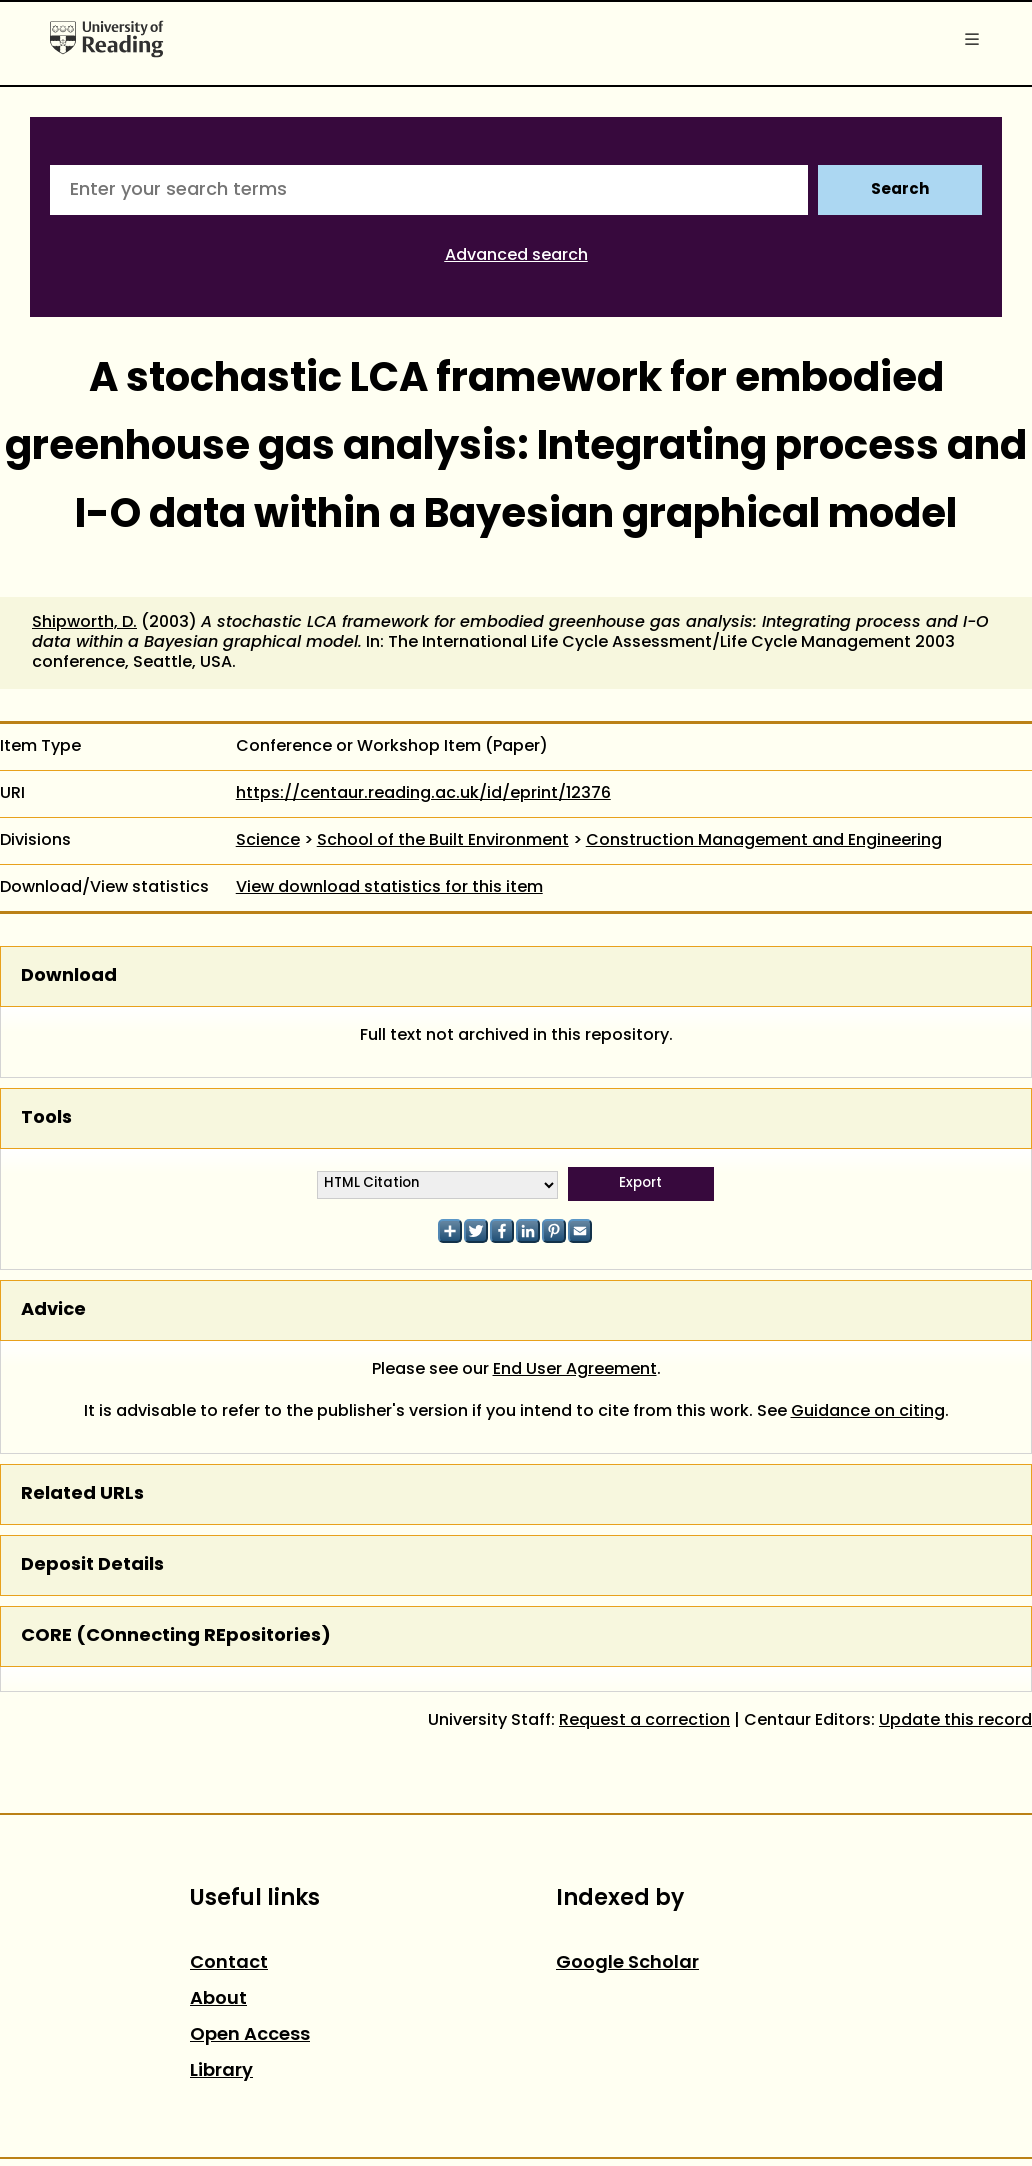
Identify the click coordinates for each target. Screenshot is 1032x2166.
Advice (53, 1310)
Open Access (250, 2035)
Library (221, 2071)
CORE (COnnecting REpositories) (176, 1636)
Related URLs (82, 1494)
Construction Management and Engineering (764, 841)
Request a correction (644, 1721)
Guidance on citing (868, 1412)
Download (69, 976)
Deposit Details (92, 1565)
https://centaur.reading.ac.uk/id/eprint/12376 (423, 794)
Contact (229, 1963)
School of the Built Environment (443, 841)
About (218, 1999)
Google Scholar (627, 1963)
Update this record (955, 1721)
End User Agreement (575, 1370)
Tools (46, 1118)
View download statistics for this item (389, 888)
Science (268, 841)
